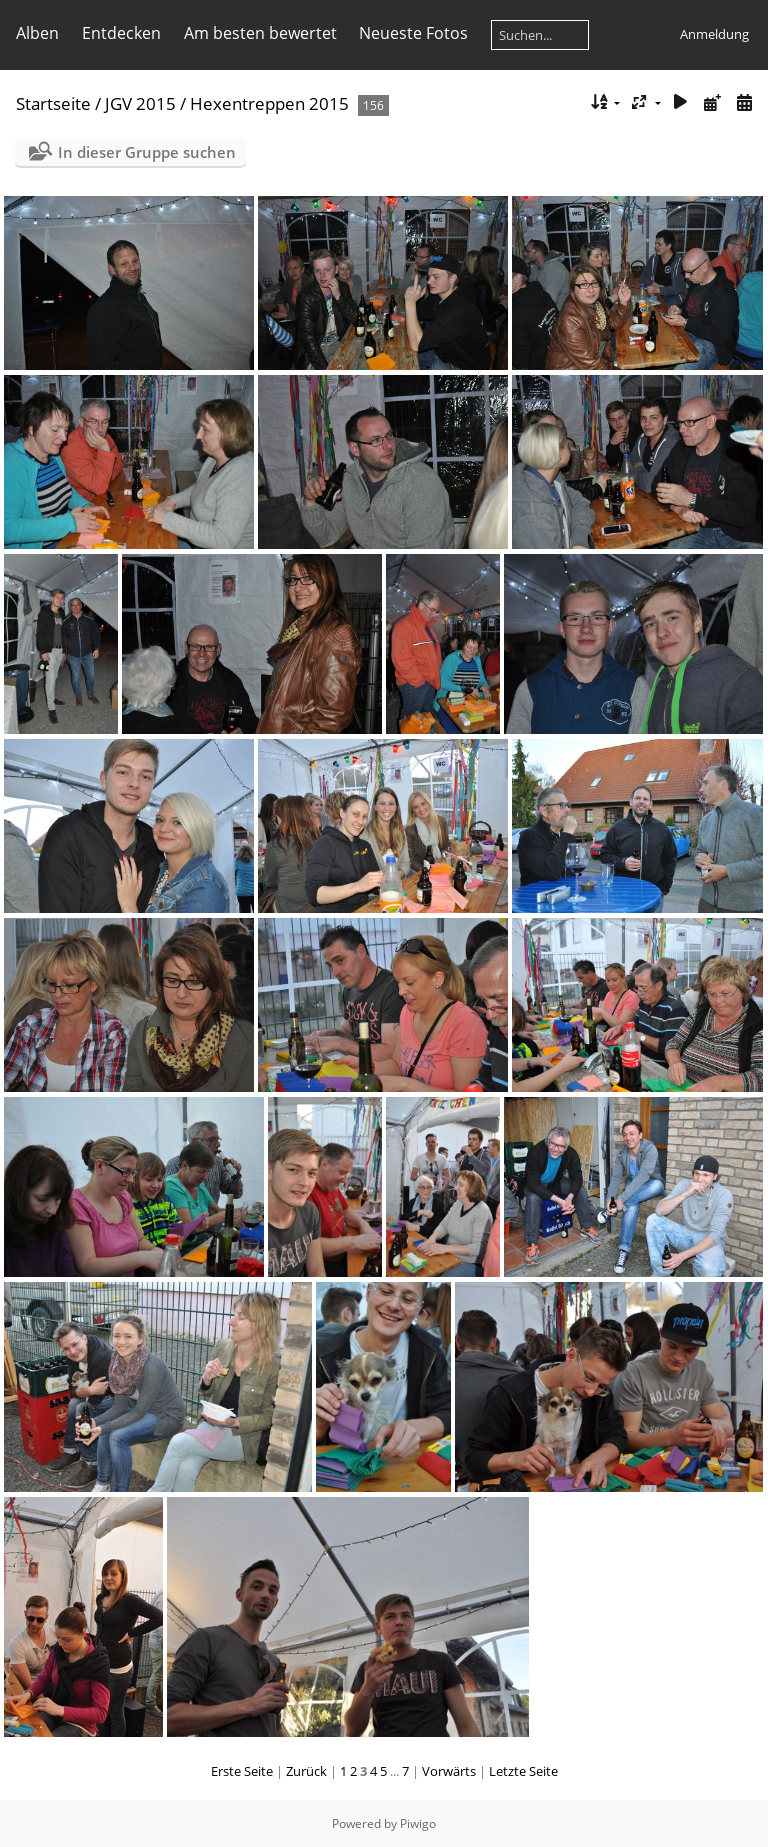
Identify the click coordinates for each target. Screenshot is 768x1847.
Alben (37, 33)
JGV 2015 (140, 103)
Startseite (53, 103)
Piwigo (418, 1823)
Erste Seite (242, 1771)
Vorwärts (449, 1771)
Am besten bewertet (260, 33)
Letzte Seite (523, 1771)
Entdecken (121, 33)
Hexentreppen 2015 (269, 103)
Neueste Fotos (413, 33)
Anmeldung (714, 34)
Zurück (306, 1771)
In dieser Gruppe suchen (147, 152)
